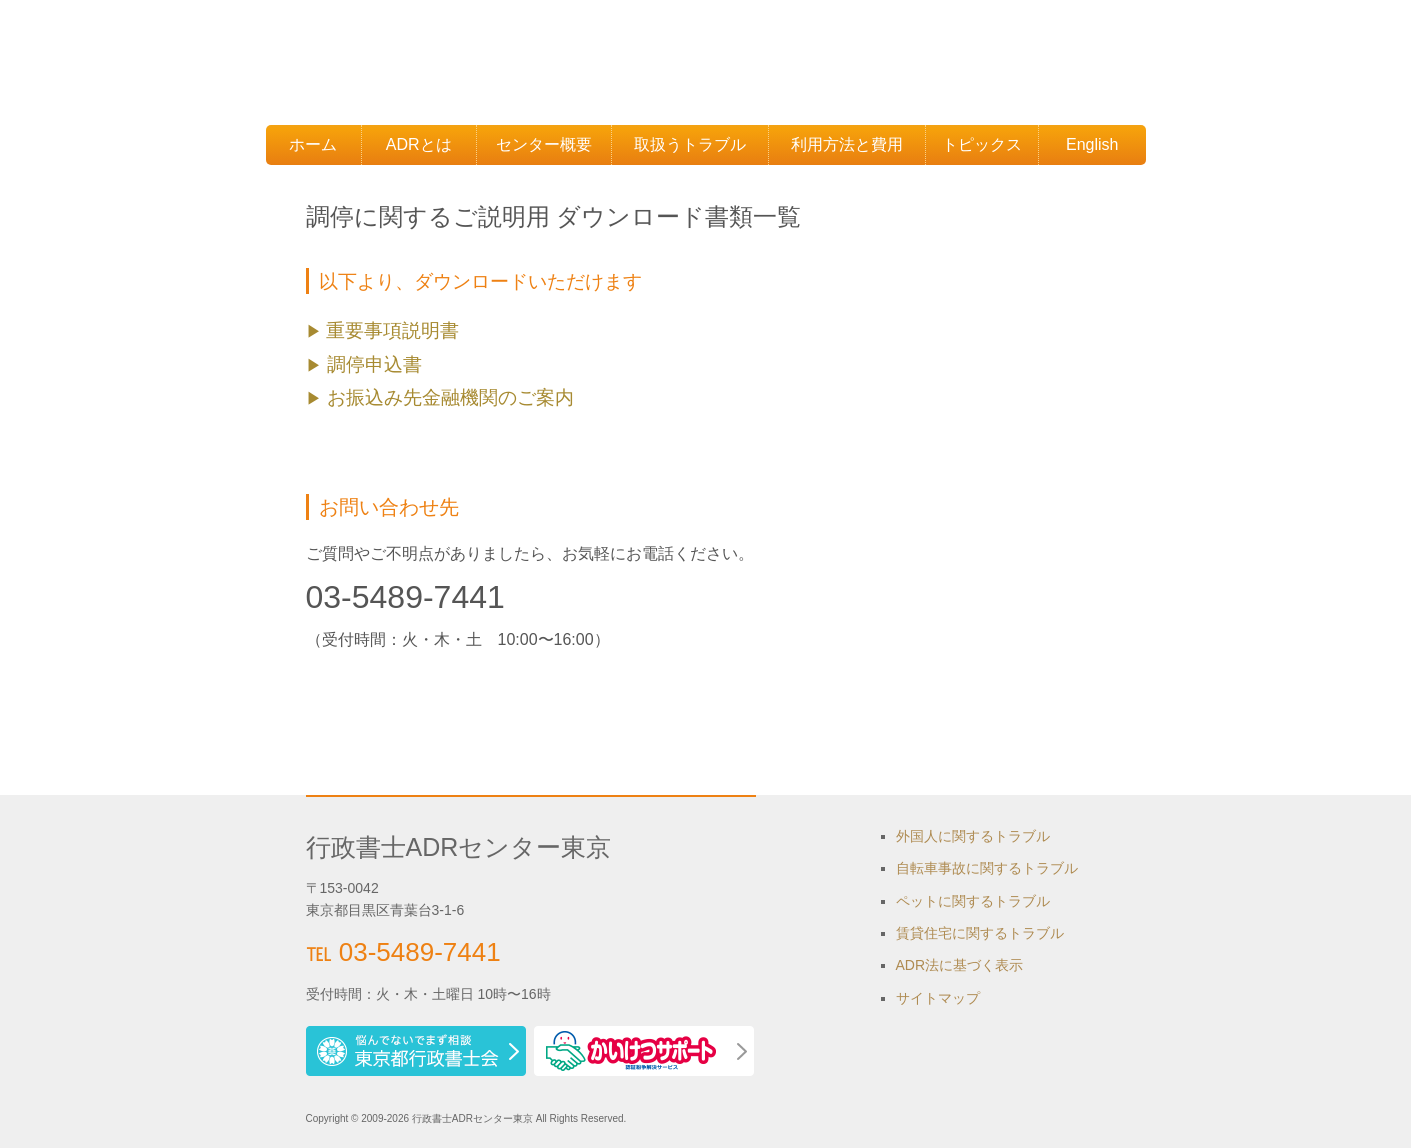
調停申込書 (372, 364)
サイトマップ (938, 998)
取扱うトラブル (690, 144)
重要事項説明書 (392, 330)
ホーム (313, 144)
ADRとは (419, 144)
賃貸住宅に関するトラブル (980, 933)
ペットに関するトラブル (973, 901)
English (1092, 144)
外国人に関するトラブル (973, 836)
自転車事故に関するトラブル (987, 868)
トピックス (982, 144)
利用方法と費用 (847, 144)
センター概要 (544, 144)
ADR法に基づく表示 (960, 965)
